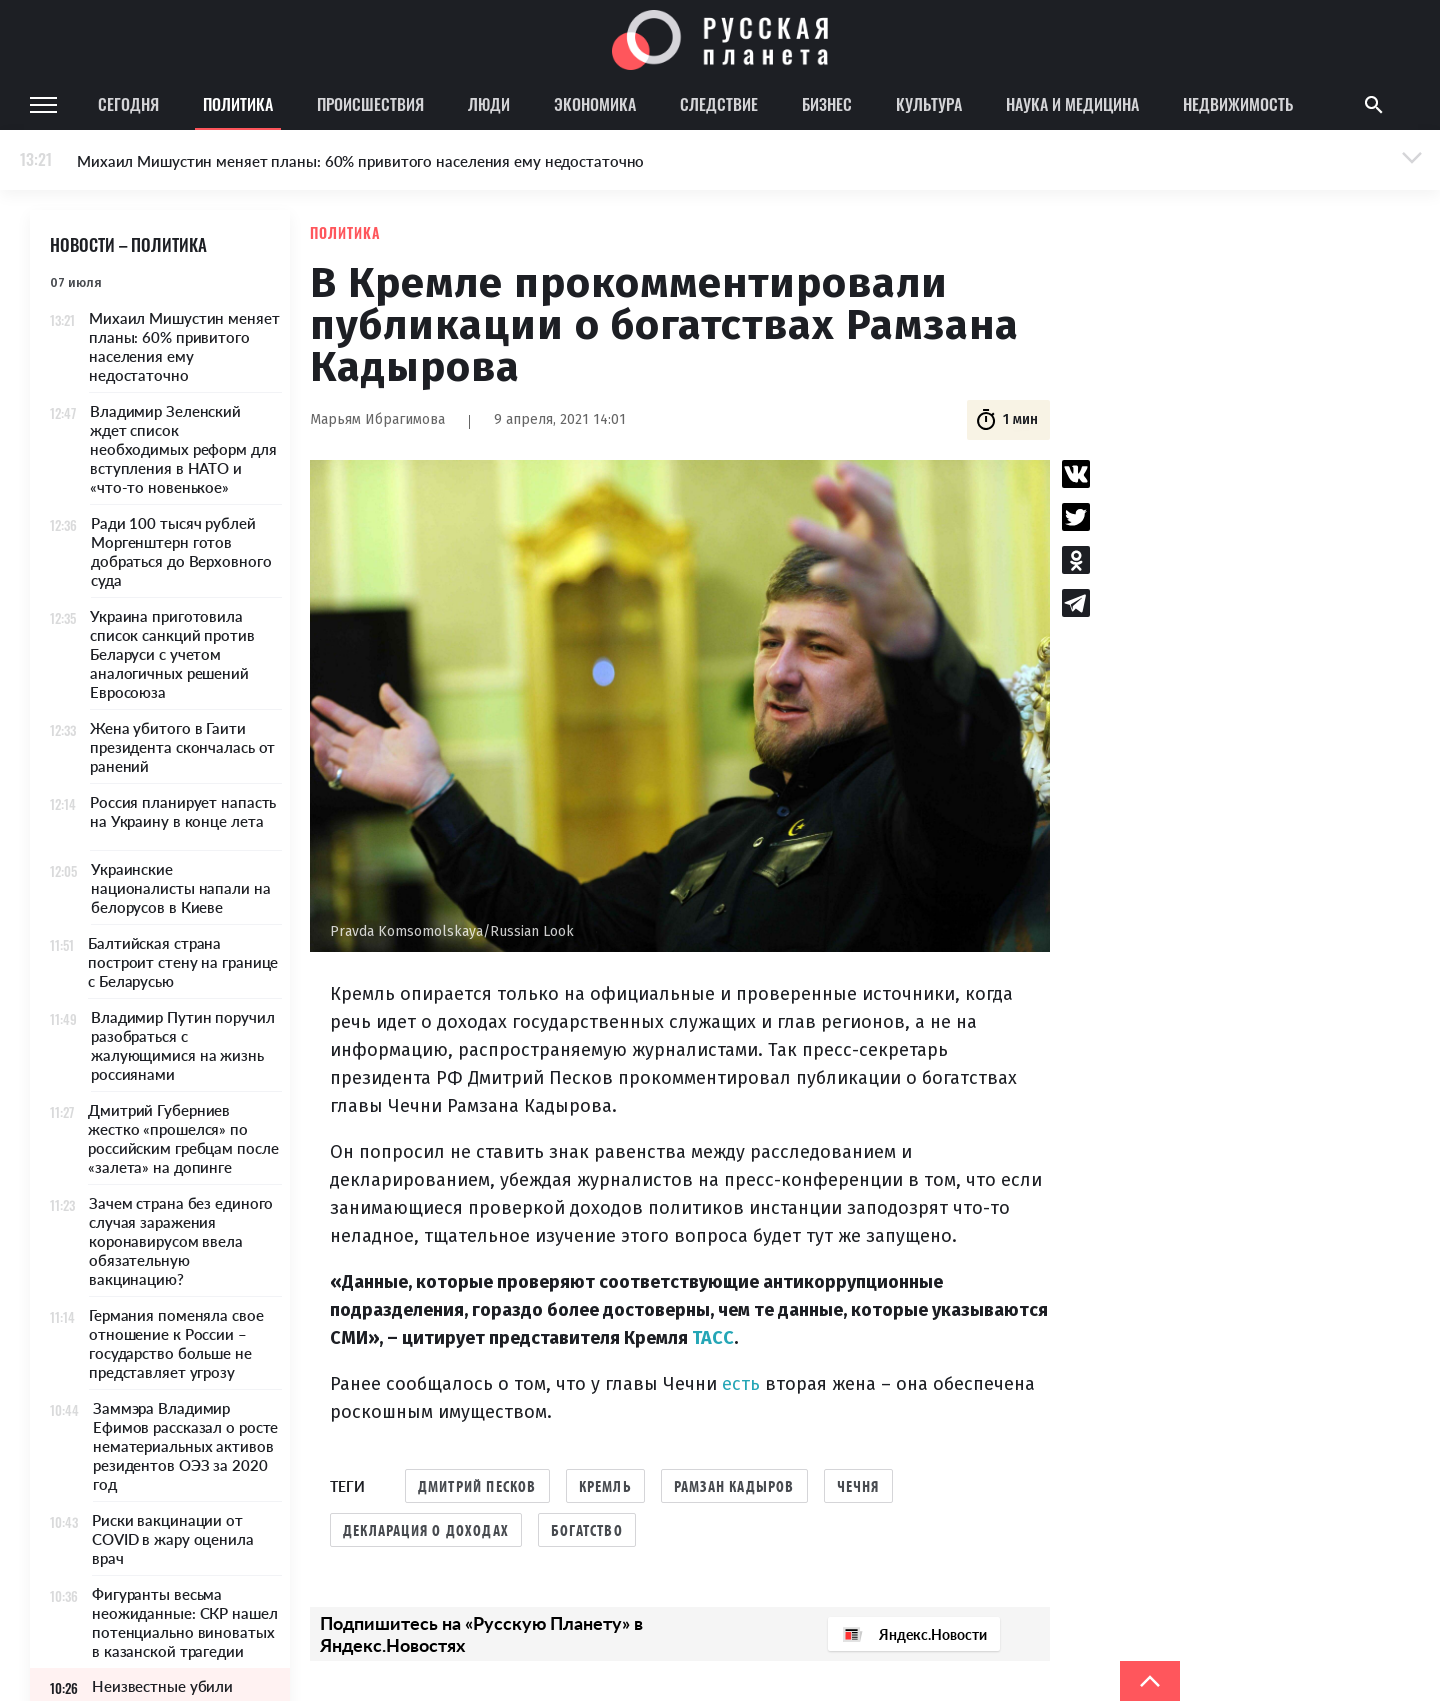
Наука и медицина (1072, 104)
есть (743, 1384)
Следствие (719, 104)
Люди (489, 104)
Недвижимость (1238, 104)
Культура (929, 104)
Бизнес (827, 104)
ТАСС (713, 1338)
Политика (238, 104)
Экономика (595, 104)
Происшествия (370, 104)
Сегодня (128, 104)
